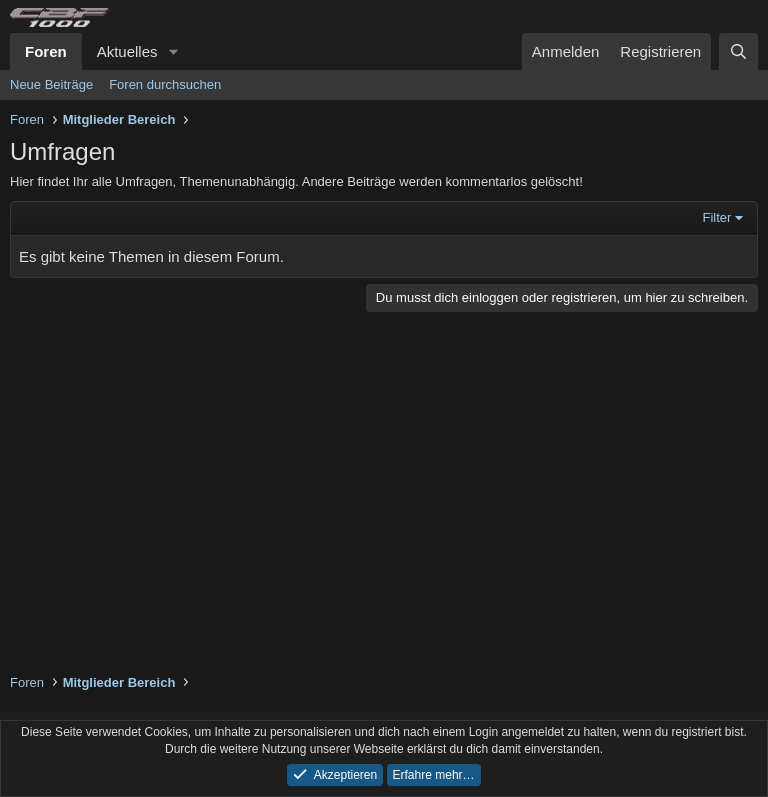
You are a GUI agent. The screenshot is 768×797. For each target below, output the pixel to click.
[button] (173, 51)
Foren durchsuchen (165, 84)
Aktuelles (127, 51)
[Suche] (738, 51)
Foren (46, 51)
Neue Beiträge (51, 84)
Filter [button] (717, 217)
